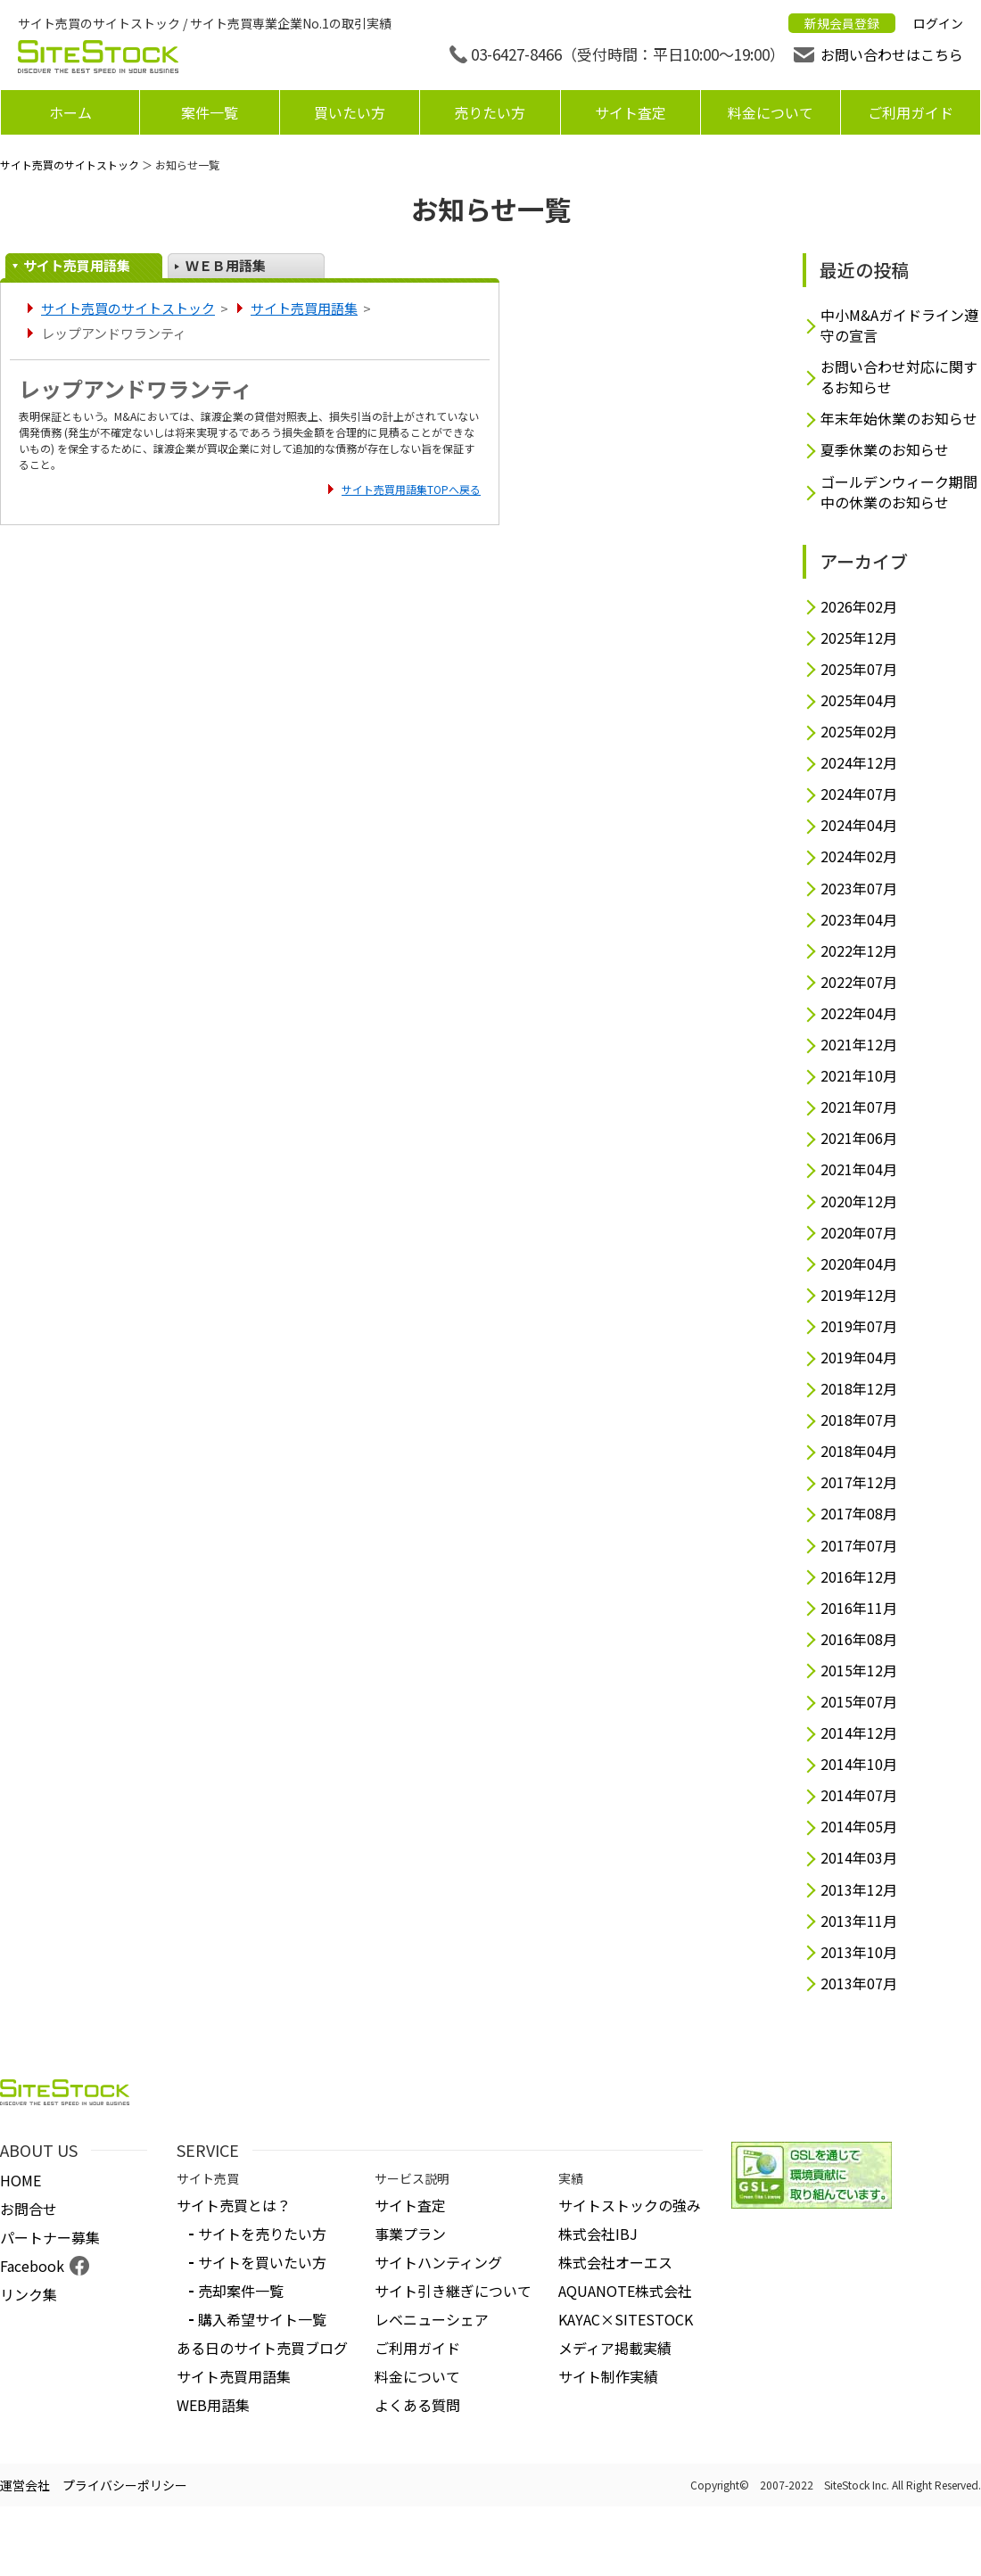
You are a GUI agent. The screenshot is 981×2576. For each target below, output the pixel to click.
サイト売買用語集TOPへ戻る (411, 489)
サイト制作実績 (608, 2376)
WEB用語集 (213, 2405)
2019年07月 (858, 1326)
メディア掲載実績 (615, 2347)
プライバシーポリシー (124, 2485)
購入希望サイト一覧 (262, 2319)
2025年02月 (858, 731)
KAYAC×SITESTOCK (625, 2319)
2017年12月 (858, 1482)
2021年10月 (858, 1076)
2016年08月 (858, 1639)
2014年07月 (858, 1795)
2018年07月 (858, 1420)
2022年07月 (858, 982)
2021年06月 (858, 1138)
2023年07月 (858, 888)
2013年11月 (858, 1921)
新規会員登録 (841, 23)
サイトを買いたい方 (262, 2262)
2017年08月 (858, 1513)
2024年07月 (858, 794)
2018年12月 (858, 1389)
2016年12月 (858, 1577)
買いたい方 (349, 112)
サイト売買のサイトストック (69, 164)
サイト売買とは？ (234, 2205)
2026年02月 (858, 607)
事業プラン (410, 2233)
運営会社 (25, 2485)
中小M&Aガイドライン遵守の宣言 (899, 325)
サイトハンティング (438, 2262)
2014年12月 (858, 1733)
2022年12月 (858, 951)
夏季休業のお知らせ (884, 450)
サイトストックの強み (629, 2205)
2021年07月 (858, 1107)
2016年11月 (858, 1608)
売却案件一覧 (241, 2290)
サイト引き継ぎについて (453, 2290)
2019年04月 (858, 1357)
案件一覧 (209, 112)
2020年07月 (858, 1232)
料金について (770, 112)
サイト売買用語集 (76, 265)
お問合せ (28, 2208)
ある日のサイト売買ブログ (262, 2347)
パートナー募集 (50, 2237)
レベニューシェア (432, 2319)
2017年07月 (858, 1545)
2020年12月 (858, 1201)
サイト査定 (630, 112)
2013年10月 (858, 1952)
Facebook (32, 2265)
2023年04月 (858, 919)
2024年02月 (858, 856)
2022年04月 (858, 1013)
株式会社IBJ (598, 2233)
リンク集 (28, 2294)
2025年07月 (858, 669)
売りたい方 (489, 112)
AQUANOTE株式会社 (625, 2290)
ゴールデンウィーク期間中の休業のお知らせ (898, 492)
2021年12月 (858, 1044)
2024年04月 (858, 825)
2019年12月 (858, 1295)
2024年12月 (858, 763)
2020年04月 (858, 1264)
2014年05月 (858, 1826)
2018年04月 (858, 1451)
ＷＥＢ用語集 (225, 265)
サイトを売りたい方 (262, 2233)
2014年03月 (858, 1858)
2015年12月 (858, 1670)
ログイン (938, 23)
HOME (20, 2180)
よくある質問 (417, 2405)
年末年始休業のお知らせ (898, 418)
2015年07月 (858, 1701)
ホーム (70, 112)
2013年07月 (858, 1983)
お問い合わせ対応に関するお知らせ (898, 377)
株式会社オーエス (615, 2262)
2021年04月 (858, 1169)
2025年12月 (858, 638)
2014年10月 (858, 1764)
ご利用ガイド (910, 112)
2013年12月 (858, 1890)
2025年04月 (858, 700)
